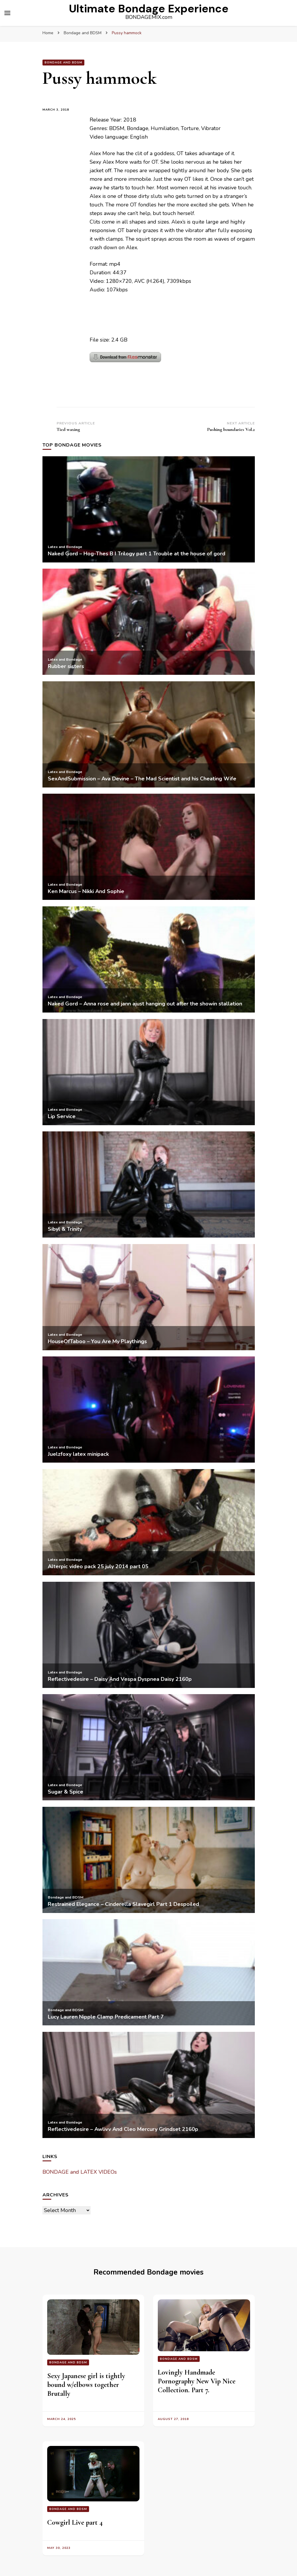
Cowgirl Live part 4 (75, 2522)
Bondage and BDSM (63, 62)
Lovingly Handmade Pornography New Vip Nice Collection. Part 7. (196, 2381)
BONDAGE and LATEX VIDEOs (79, 2171)
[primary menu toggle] (7, 13)
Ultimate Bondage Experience (149, 8)
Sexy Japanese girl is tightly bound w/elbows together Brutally (86, 2385)
